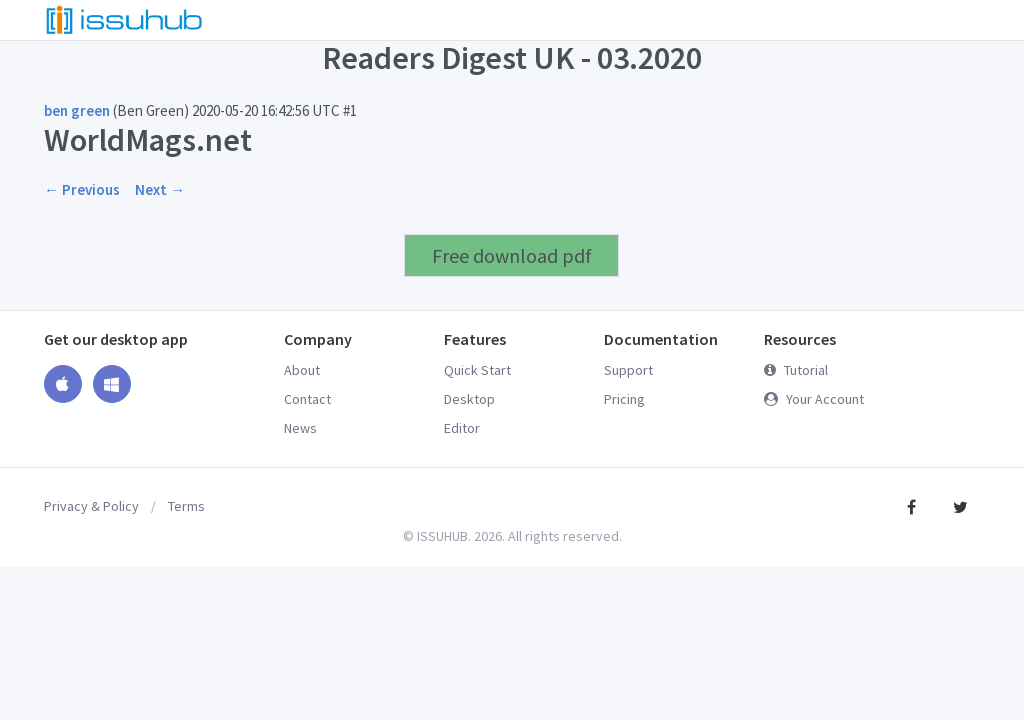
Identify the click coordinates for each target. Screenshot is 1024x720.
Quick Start (477, 370)
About (302, 370)
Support (628, 370)
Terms (186, 506)
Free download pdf (512, 255)
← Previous (82, 189)
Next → (160, 189)
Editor (462, 428)
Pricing (624, 399)
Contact (307, 399)
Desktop (469, 399)
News (300, 428)
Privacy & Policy (91, 506)
